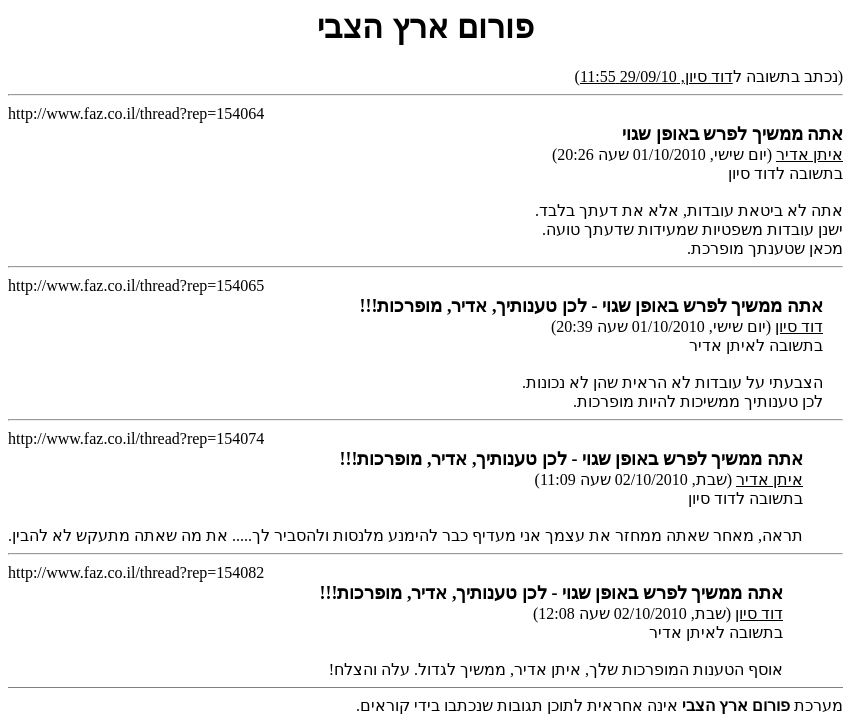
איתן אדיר (809, 154)
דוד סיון (799, 326)
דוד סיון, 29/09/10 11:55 (656, 76)
